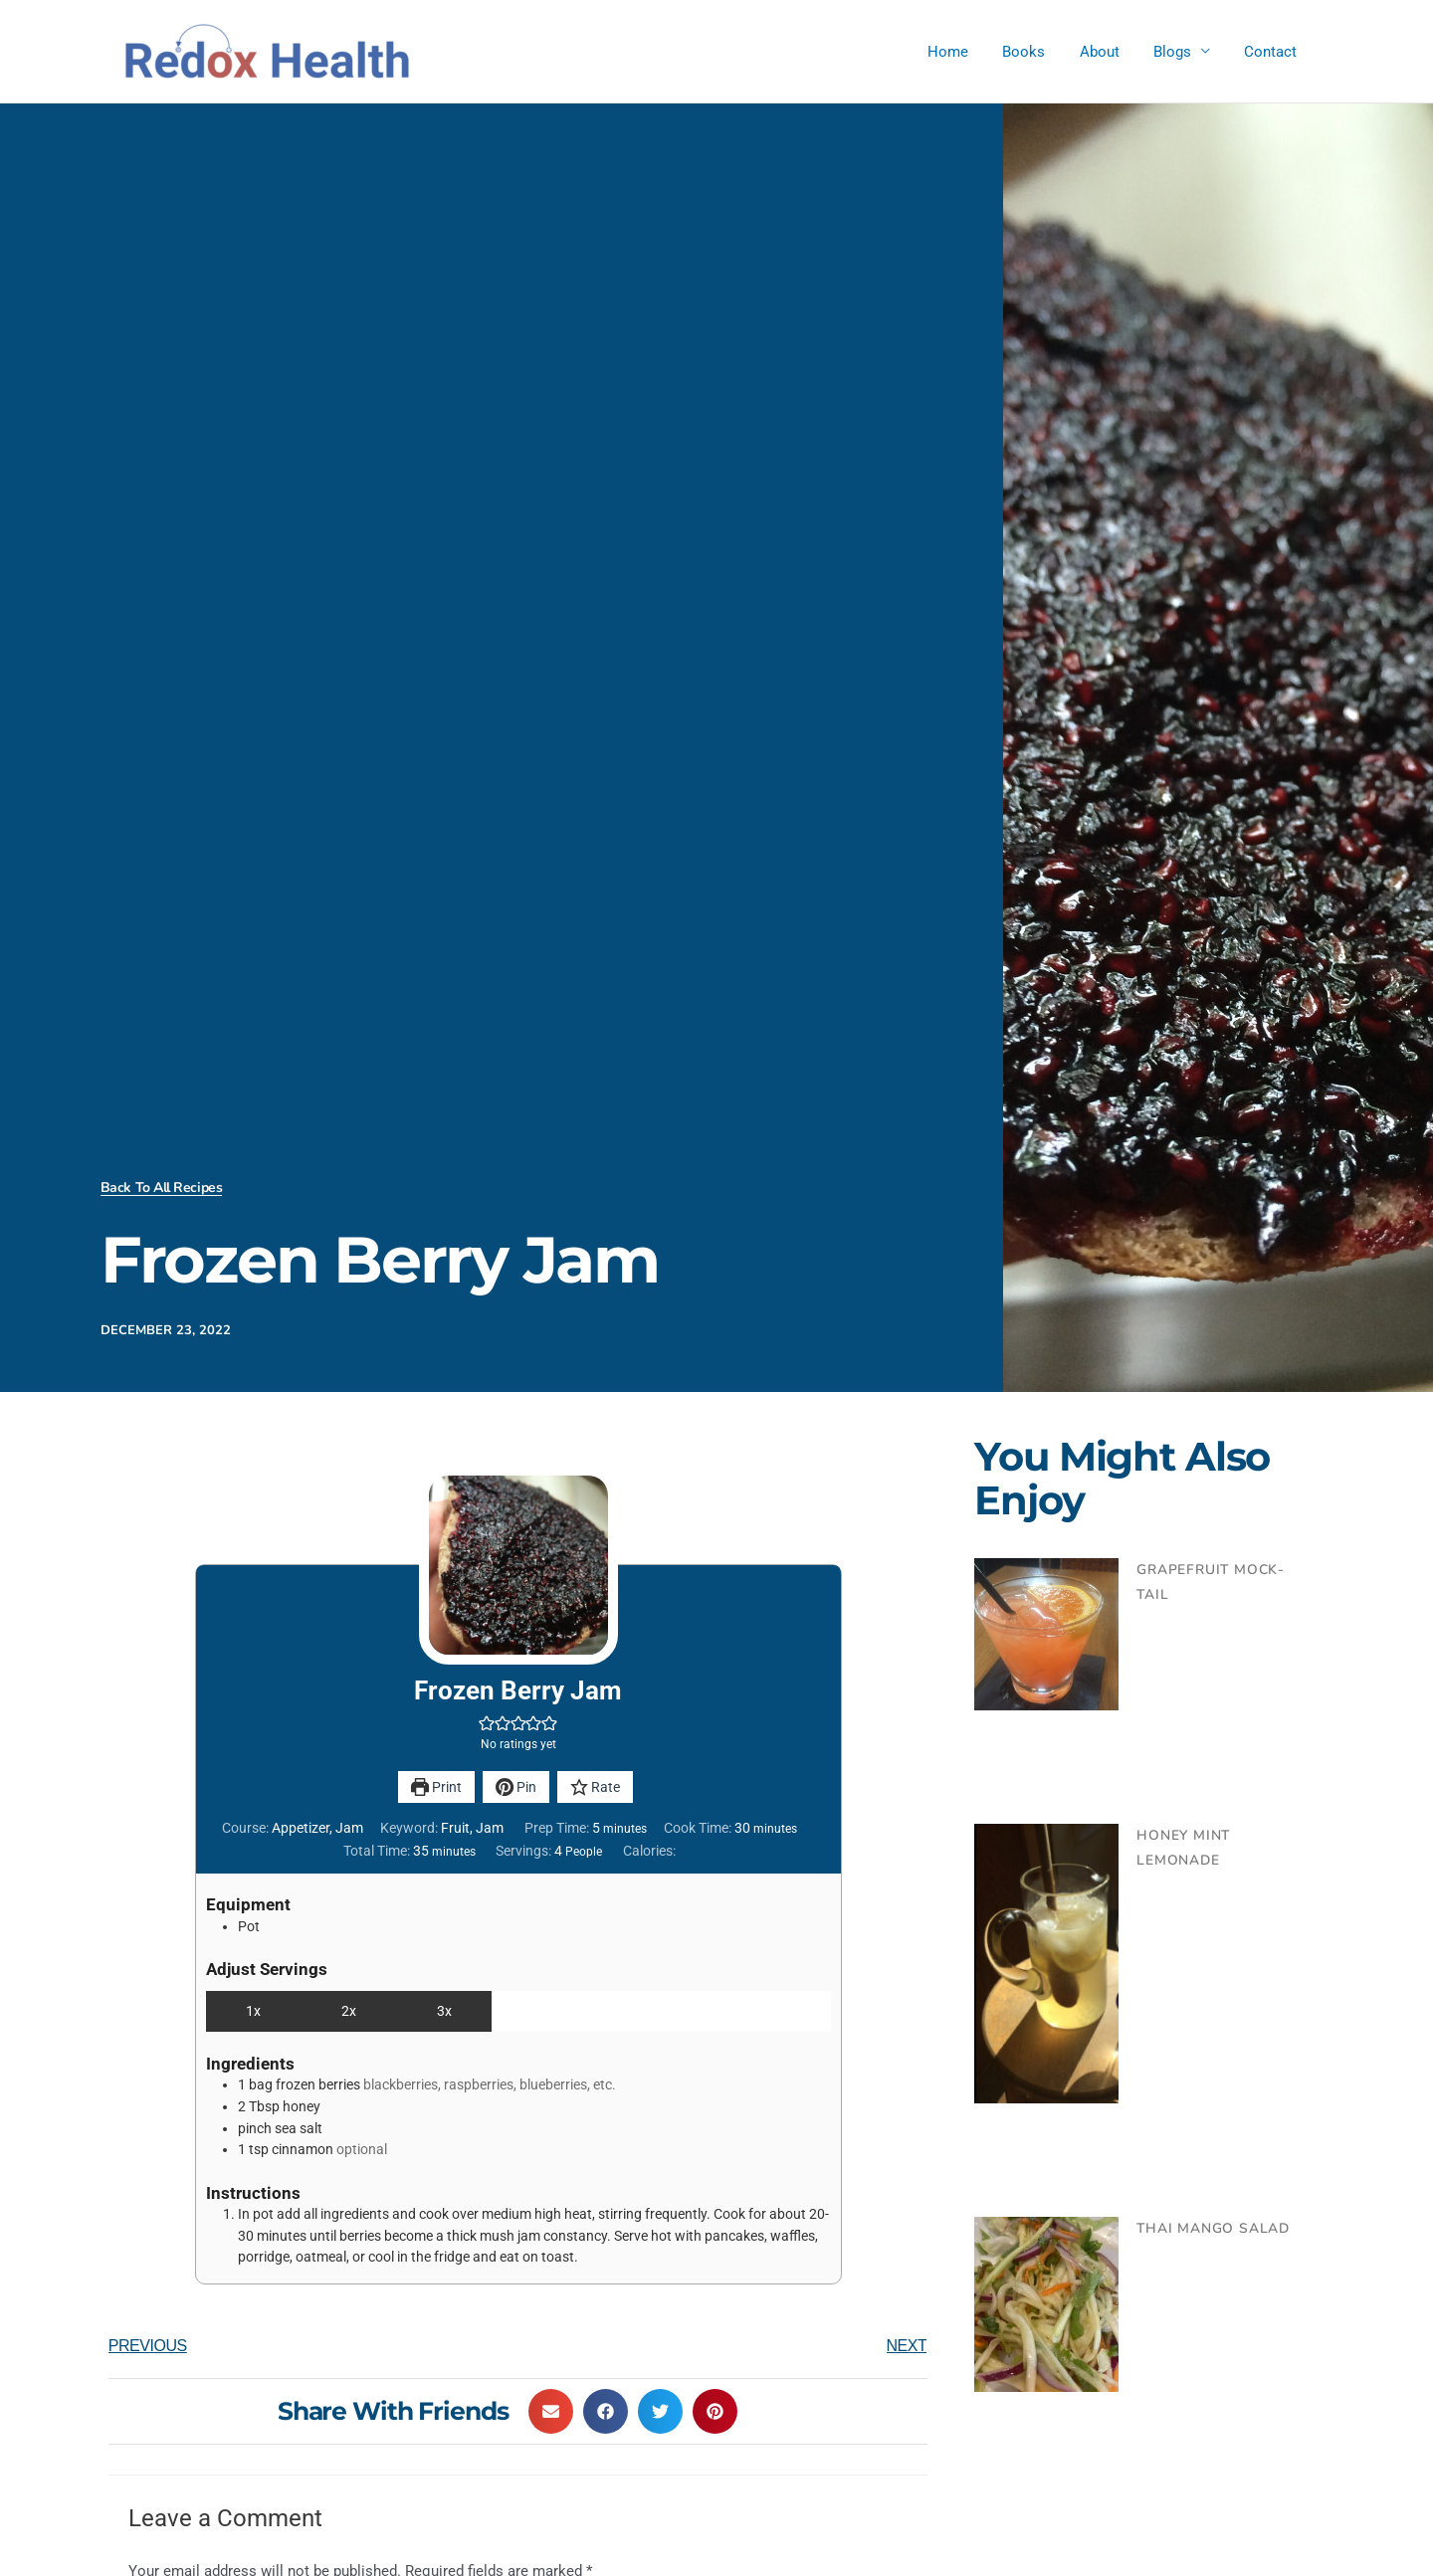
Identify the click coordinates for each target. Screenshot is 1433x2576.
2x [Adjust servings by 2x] (348, 2011)
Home (966, 52)
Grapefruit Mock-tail (1221, 1570)
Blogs (1178, 52)
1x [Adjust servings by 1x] (253, 2011)
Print (436, 1787)
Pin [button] (516, 1787)
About (1109, 52)
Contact (1272, 52)
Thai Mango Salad (1209, 2229)
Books (1038, 52)
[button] (487, 1722)
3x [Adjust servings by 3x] (444, 2011)
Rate (595, 1787)
